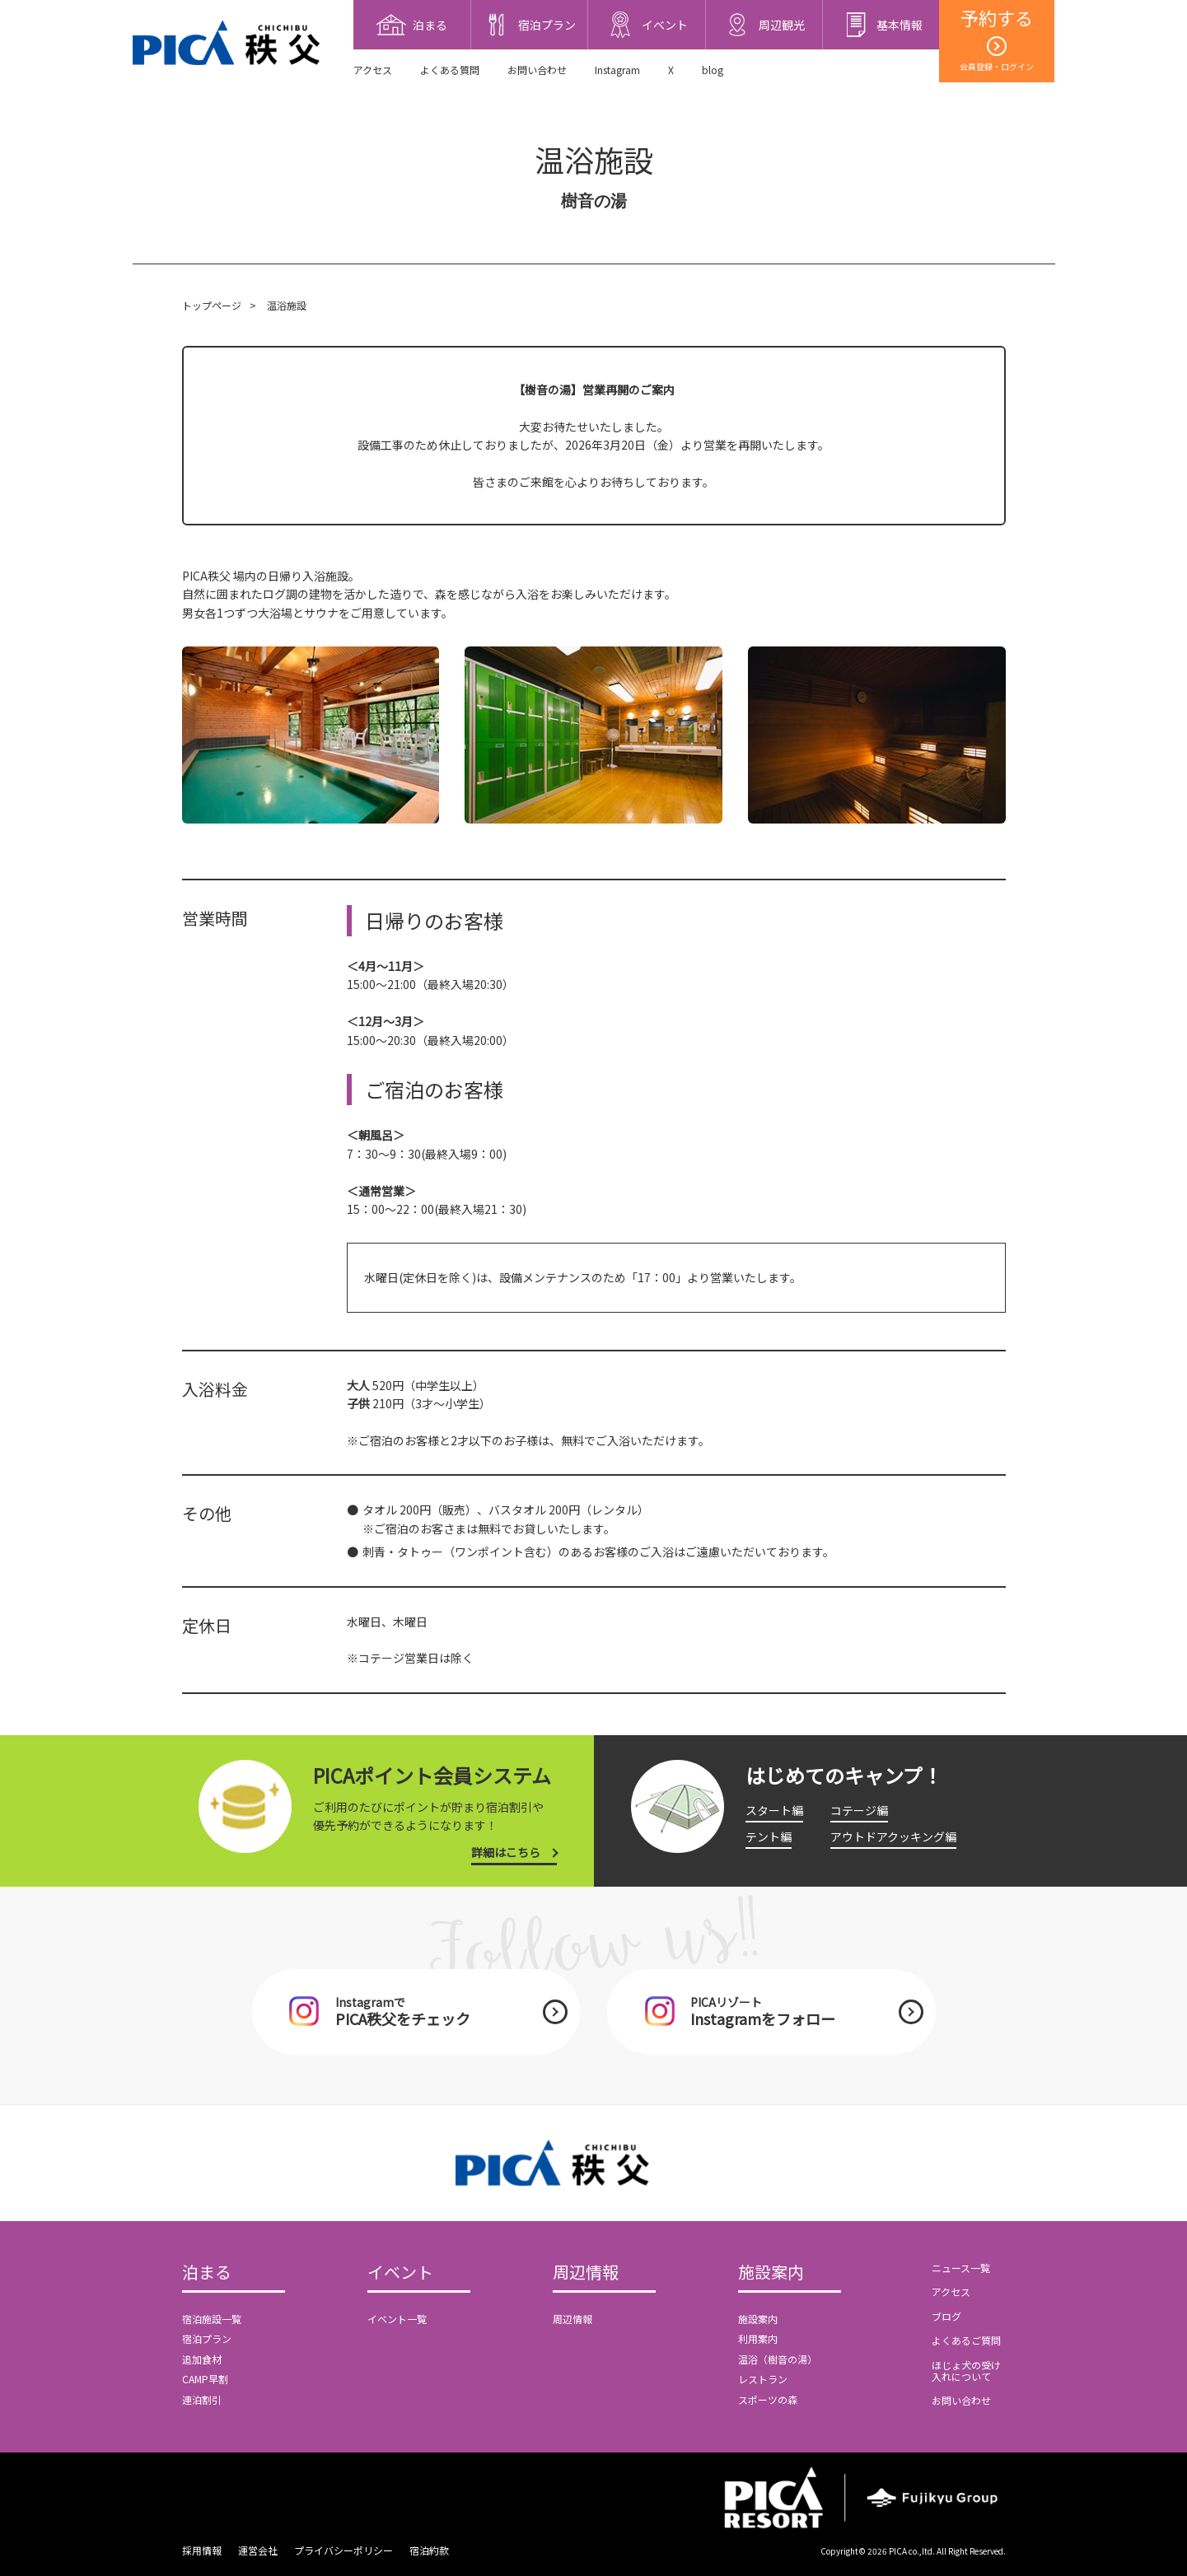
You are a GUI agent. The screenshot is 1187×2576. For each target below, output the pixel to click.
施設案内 (771, 2273)
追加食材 (202, 2359)
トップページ (211, 305)
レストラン (762, 2379)
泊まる (206, 2273)
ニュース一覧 (961, 2268)
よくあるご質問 (966, 2340)
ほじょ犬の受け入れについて (966, 2370)
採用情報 (202, 2550)
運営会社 (258, 2550)
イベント (400, 2273)
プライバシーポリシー (343, 2550)
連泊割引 (202, 2399)
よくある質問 (449, 70)
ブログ (946, 2316)
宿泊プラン (206, 2338)
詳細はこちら (505, 1852)
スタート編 (774, 1810)
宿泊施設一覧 (211, 2319)
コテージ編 (859, 1810)
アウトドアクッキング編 (893, 1836)
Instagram (617, 70)
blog (712, 70)
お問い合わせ (537, 70)
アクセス (372, 70)
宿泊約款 (429, 2550)
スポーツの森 (767, 2399)
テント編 (768, 1836)
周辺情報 (586, 2273)
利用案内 (758, 2338)
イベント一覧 (397, 2319)
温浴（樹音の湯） (777, 2359)
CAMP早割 (205, 2379)
